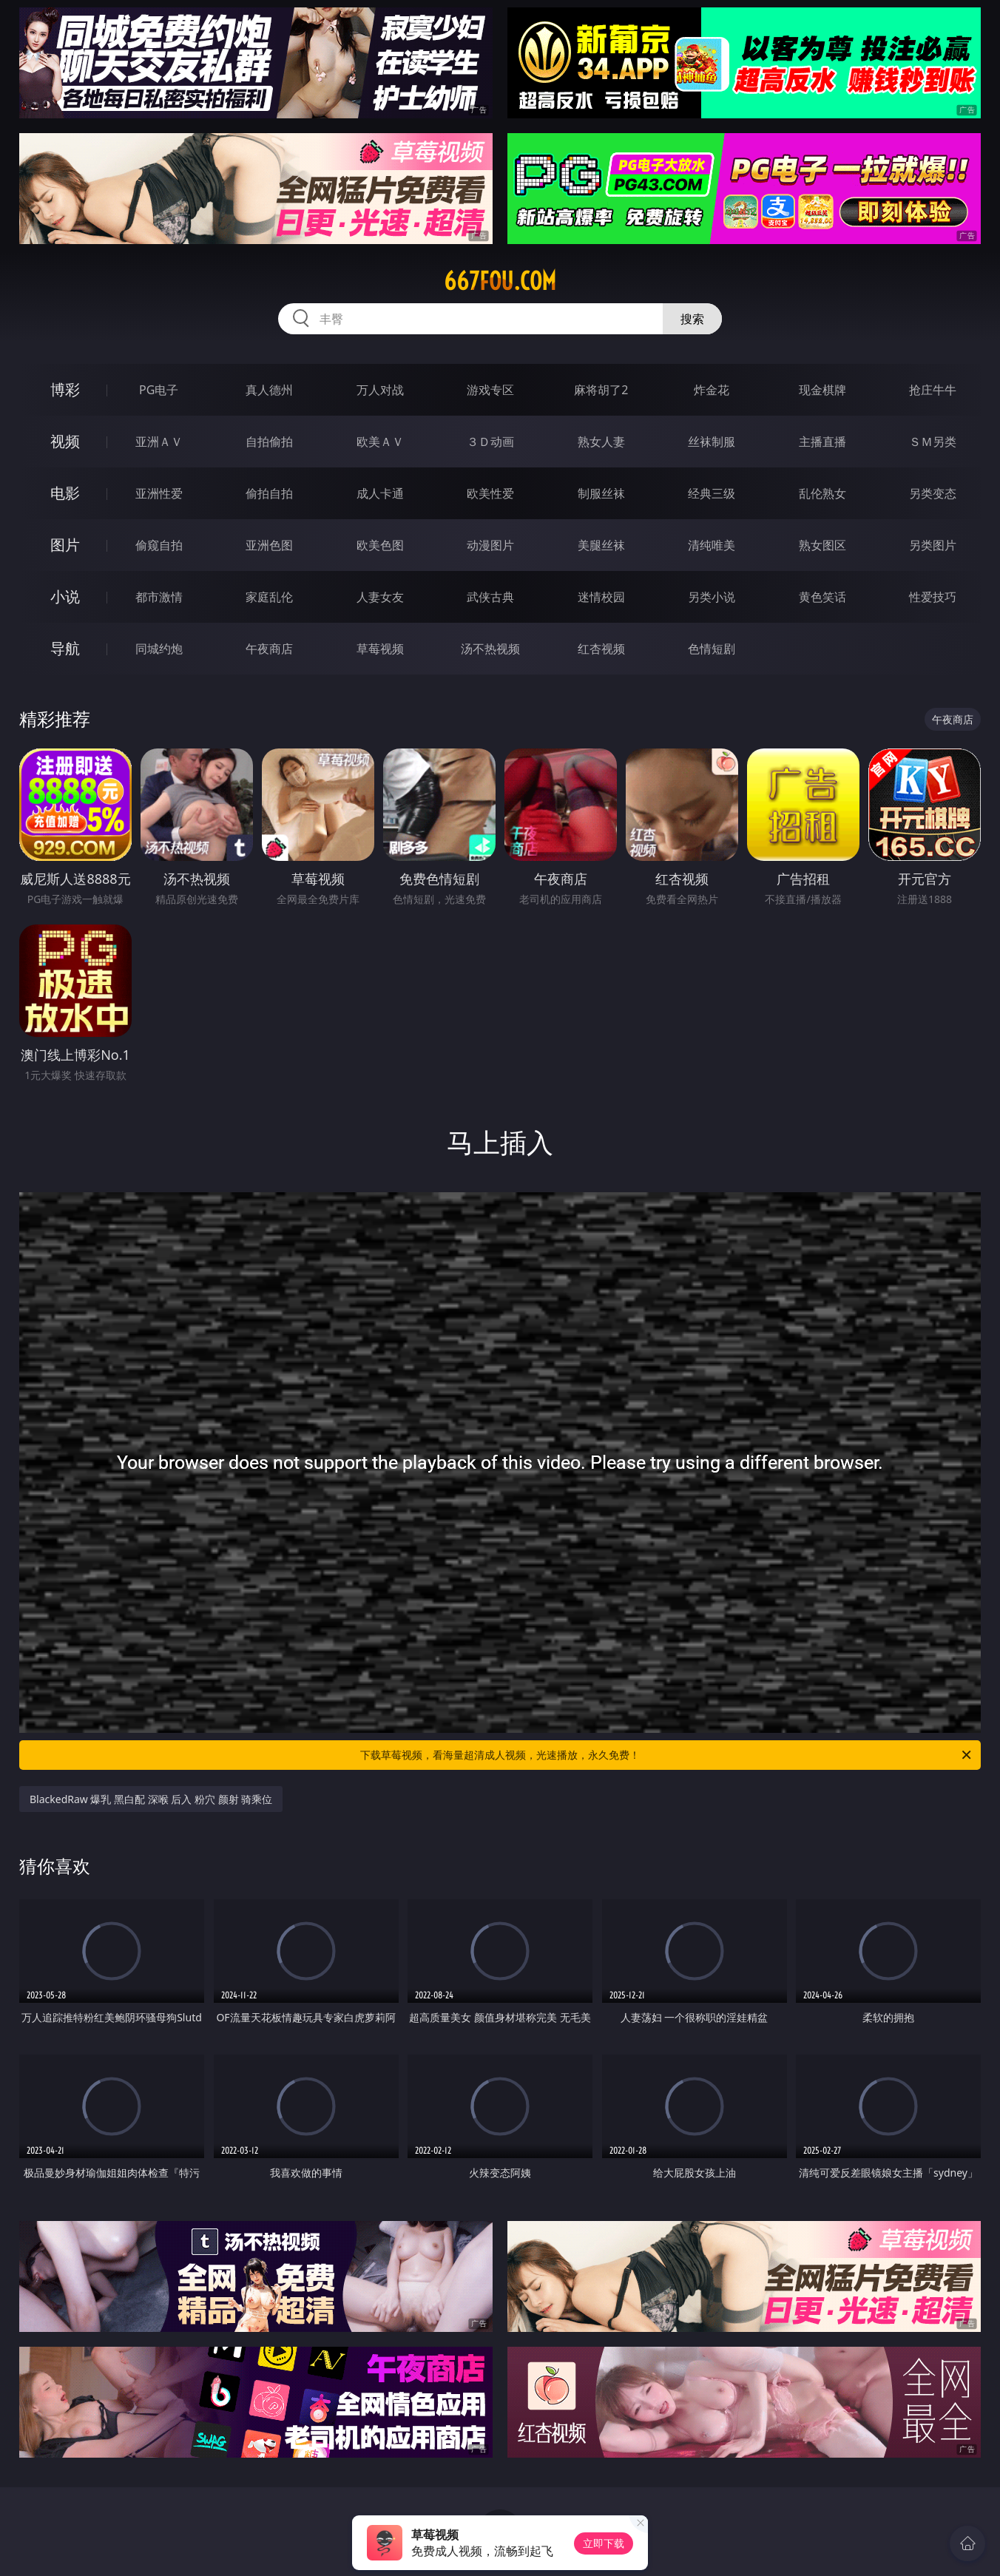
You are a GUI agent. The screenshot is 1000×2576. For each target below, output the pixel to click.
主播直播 (822, 441)
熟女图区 (822, 545)
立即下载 (603, 2543)
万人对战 (380, 390)
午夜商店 (269, 648)
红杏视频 (601, 648)
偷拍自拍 (269, 493)
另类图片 (932, 545)
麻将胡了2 (601, 390)
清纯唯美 (711, 545)
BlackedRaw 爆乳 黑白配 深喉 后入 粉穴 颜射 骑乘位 (151, 1799)
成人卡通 (380, 493)
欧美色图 (380, 545)
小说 (65, 596)
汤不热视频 (490, 648)
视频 (65, 441)
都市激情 (159, 597)
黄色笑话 (822, 597)
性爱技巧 (932, 597)
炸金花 (711, 390)
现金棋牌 (822, 390)
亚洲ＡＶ (159, 441)
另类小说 (711, 597)
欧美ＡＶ (380, 441)
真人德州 (269, 390)
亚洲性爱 (159, 493)
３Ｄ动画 (490, 441)
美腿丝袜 (601, 545)
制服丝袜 (601, 493)
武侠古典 (490, 597)
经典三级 (711, 493)
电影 (65, 493)
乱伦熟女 (822, 493)
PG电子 (158, 390)
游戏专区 (490, 390)
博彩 (65, 389)
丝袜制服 (711, 441)
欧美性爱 (490, 493)
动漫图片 (490, 545)
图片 (65, 545)
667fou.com (500, 281)
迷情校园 (601, 597)
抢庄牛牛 (932, 390)
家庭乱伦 (269, 597)
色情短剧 (711, 648)
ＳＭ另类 (932, 441)
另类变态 (932, 493)
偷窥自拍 (159, 545)
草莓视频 (380, 648)
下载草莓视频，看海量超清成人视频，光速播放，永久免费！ (666, 1755)
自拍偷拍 (269, 441)
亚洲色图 (269, 545)
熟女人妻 (601, 441)
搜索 (692, 319)
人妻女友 (380, 597)
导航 (65, 648)
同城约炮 (159, 648)
